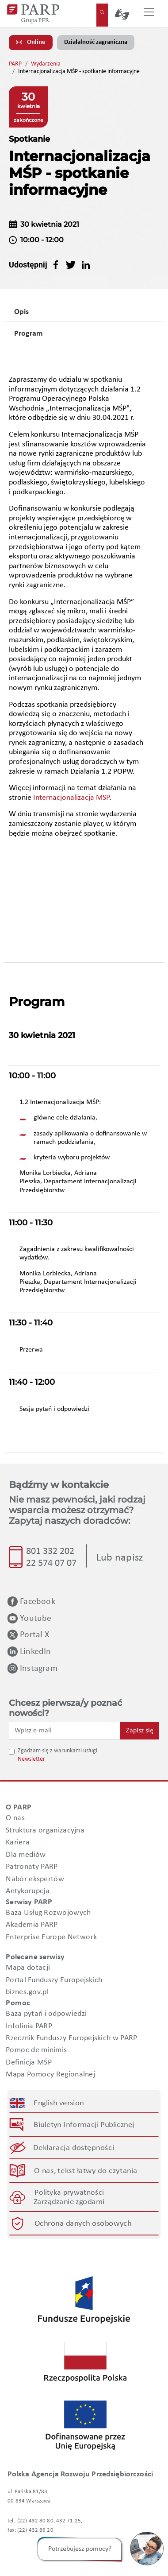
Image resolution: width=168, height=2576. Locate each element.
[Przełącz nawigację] (149, 13)
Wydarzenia (46, 64)
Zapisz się (139, 1730)
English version (59, 2103)
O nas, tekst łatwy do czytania (85, 2171)
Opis (21, 312)
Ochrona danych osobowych (82, 2223)
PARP (15, 64)
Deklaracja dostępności (74, 2147)
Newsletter (31, 1759)
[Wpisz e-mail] (65, 1730)
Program (28, 333)
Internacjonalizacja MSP (71, 798)
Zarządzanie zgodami (69, 2201)
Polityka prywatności (69, 2192)
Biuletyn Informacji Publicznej (84, 2124)
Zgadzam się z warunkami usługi (57, 1750)
